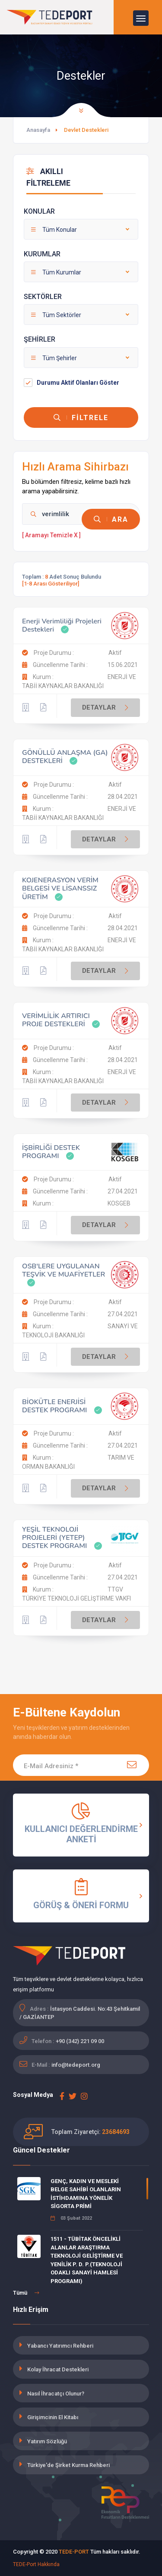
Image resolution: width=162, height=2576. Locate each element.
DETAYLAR (106, 708)
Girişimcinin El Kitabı (52, 2417)
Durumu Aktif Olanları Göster (78, 382)
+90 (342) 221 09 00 (80, 2041)
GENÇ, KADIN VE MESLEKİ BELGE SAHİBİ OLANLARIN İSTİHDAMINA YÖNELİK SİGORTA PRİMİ (86, 2194)
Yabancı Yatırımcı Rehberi (60, 2345)
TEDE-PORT (74, 2551)
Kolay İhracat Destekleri (58, 2369)
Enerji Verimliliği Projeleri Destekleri (62, 625)
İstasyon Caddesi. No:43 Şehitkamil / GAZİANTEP (79, 2013)
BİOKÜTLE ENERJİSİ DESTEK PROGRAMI (54, 1406)
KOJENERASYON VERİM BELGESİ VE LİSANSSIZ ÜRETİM (60, 888)
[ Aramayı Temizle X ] (51, 535)
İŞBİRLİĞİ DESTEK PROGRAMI (51, 1152)
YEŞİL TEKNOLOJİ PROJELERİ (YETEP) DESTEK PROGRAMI (54, 1538)
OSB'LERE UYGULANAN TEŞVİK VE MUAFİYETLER (63, 1270)
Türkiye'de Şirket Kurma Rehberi (68, 2465)
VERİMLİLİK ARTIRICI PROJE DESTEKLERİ (56, 1020)
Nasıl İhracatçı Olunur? (55, 2393)
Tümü (26, 2293)
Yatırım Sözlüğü (47, 2441)
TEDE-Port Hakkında (36, 2564)
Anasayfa (38, 130)
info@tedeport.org (75, 2065)
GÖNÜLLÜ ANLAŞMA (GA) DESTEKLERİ (65, 757)
